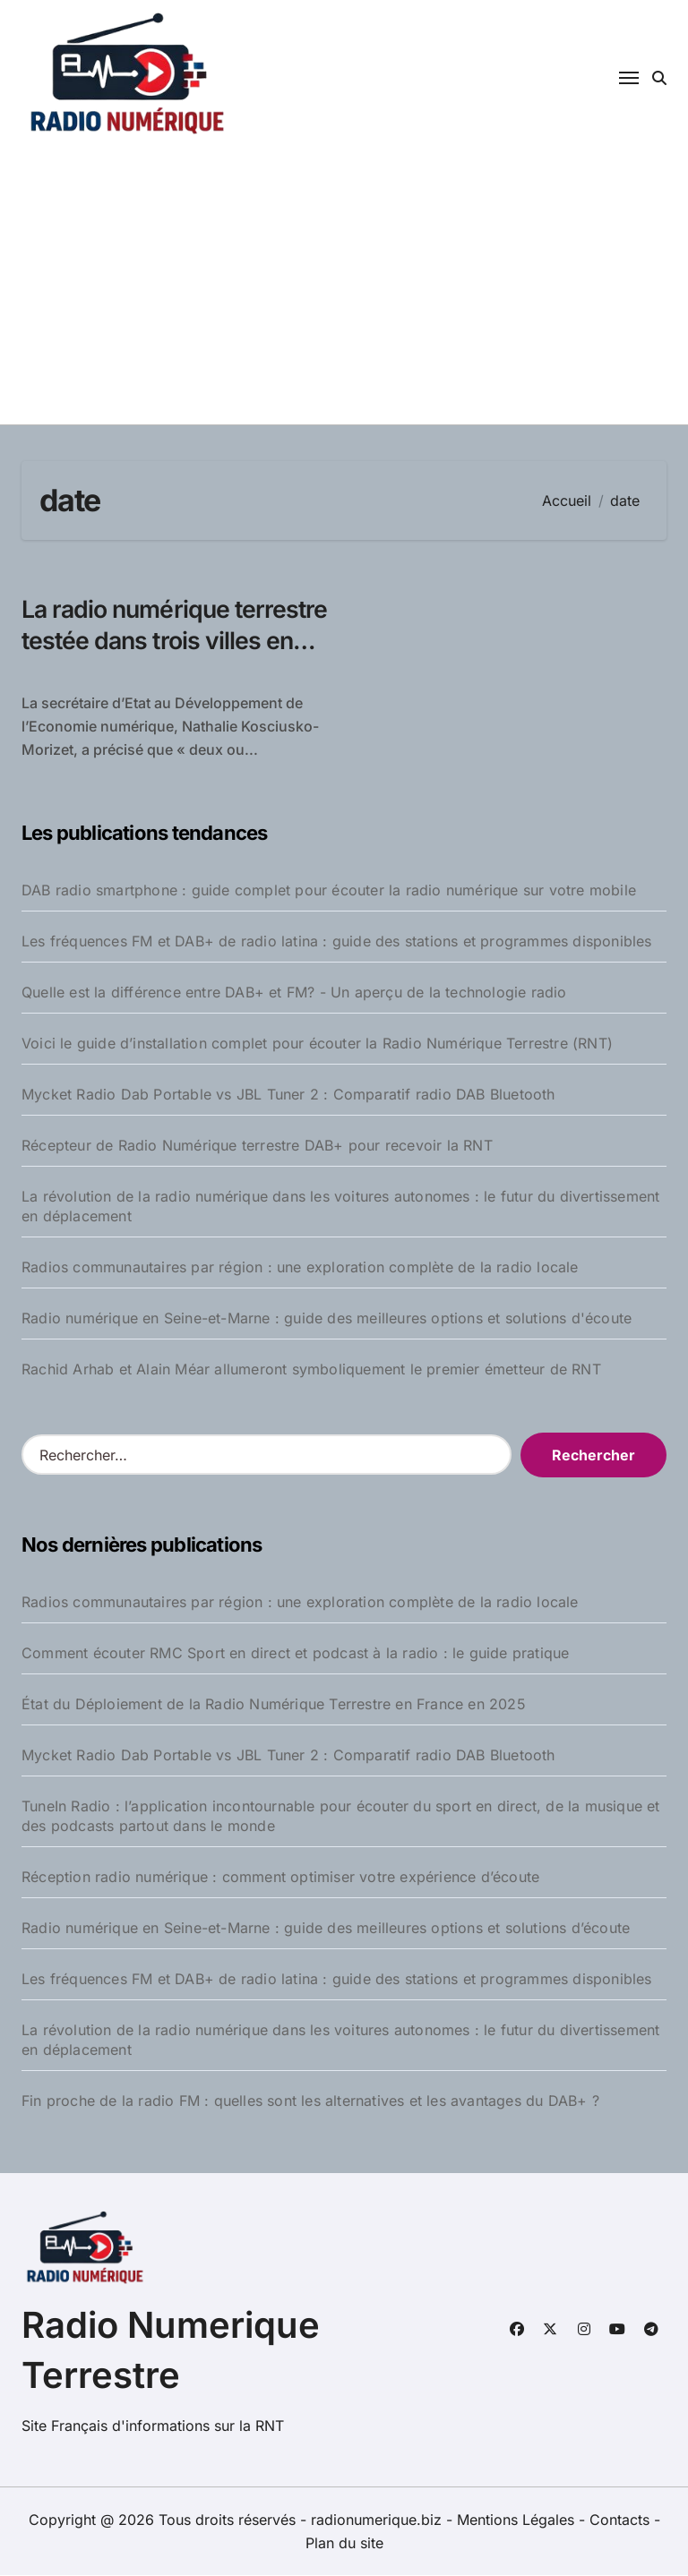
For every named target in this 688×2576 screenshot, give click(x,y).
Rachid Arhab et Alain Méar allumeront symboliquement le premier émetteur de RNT (311, 1370)
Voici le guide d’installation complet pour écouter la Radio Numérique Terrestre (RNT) (317, 1044)
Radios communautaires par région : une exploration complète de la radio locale (300, 1268)
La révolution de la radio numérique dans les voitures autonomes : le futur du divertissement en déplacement (340, 1207)
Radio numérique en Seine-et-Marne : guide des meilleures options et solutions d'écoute (327, 1319)
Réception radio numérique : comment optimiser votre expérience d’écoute (280, 1877)
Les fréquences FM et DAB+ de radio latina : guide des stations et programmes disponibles (337, 942)
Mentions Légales (518, 2520)
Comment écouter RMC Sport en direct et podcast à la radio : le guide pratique (295, 1653)
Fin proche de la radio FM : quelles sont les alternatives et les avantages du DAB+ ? (310, 2101)
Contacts (619, 2520)
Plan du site (344, 2544)
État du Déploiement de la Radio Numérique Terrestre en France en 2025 (274, 1704)
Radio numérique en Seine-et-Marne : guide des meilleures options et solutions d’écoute (326, 1928)
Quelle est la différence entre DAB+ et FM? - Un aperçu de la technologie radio (294, 993)
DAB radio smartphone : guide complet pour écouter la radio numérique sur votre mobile (329, 891)
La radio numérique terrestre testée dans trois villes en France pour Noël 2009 (163, 656)
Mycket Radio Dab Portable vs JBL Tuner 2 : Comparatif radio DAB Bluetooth (288, 1095)
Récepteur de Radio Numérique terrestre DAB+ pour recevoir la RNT (257, 1146)
